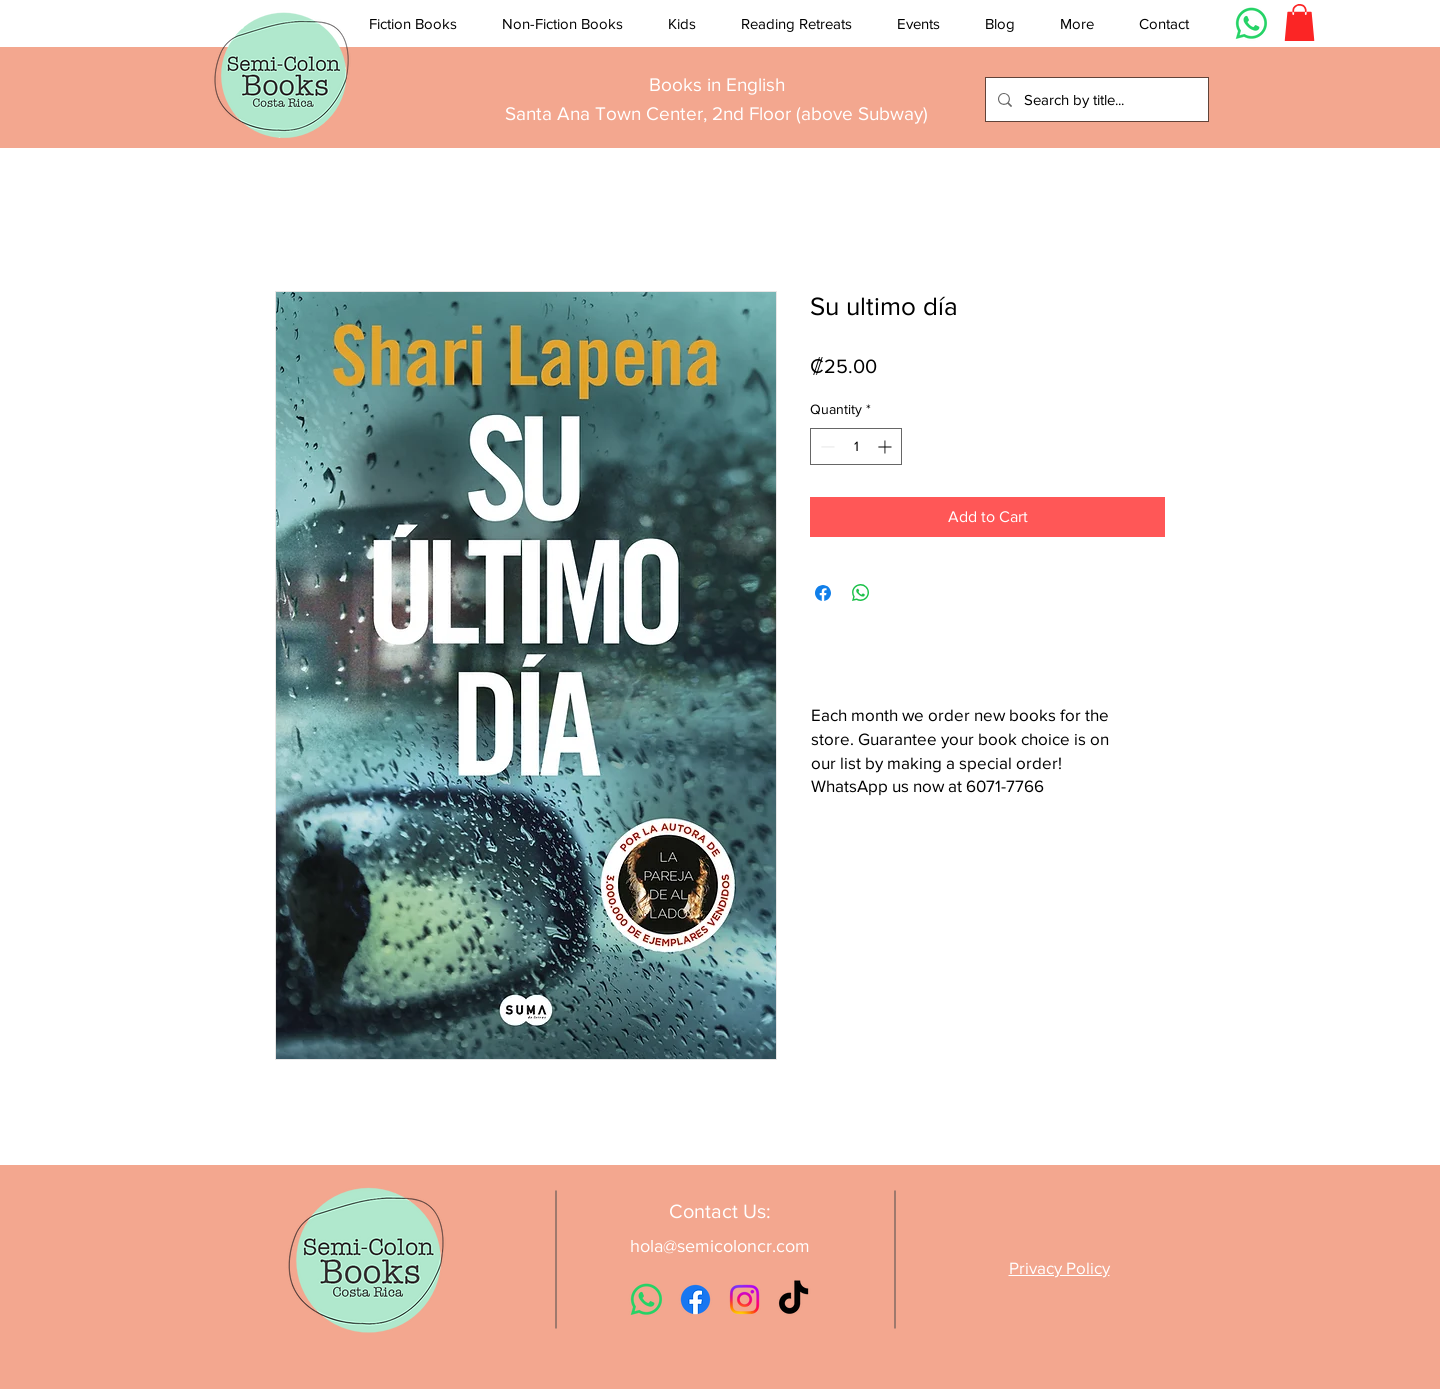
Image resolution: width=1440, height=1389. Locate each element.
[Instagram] (744, 1299)
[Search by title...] (1095, 99)
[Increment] (886, 446)
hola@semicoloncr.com (720, 1246)
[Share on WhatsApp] (861, 593)
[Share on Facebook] (823, 593)
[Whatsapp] (1251, 23)
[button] (413, 24)
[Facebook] (695, 1299)
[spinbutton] (856, 446)
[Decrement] (825, 446)
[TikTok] (793, 1299)
